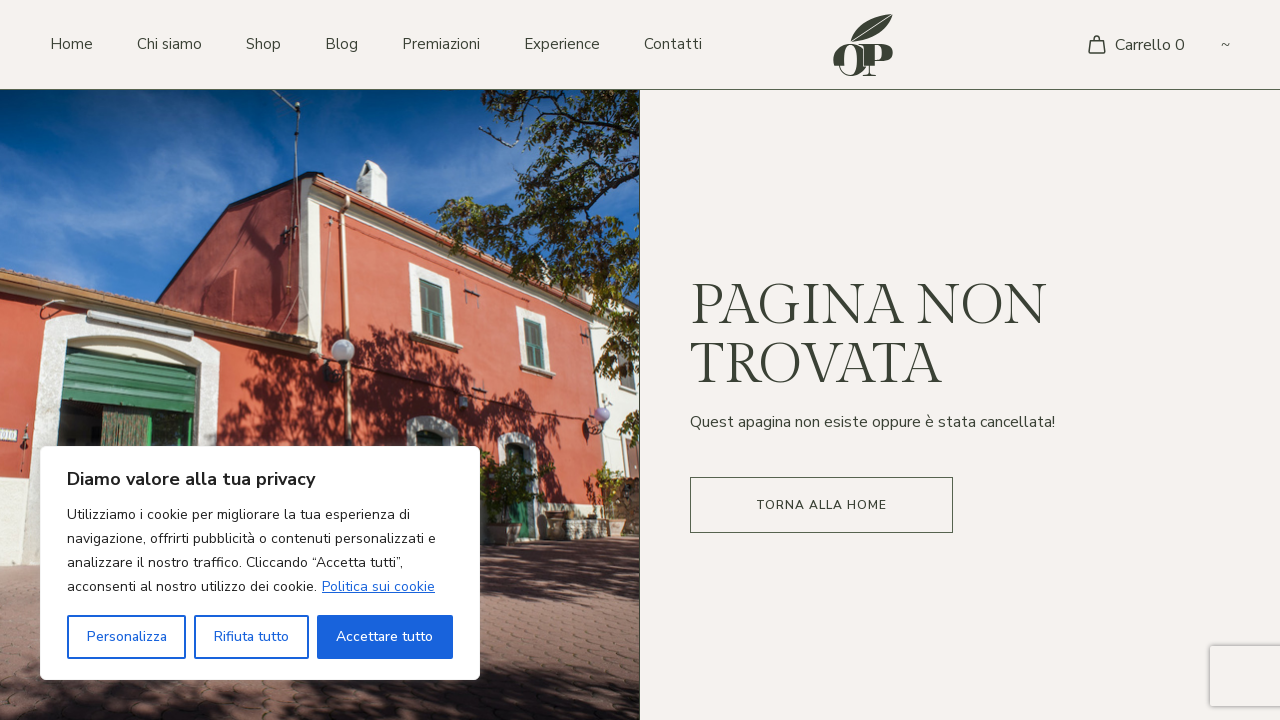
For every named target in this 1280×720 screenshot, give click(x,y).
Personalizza (127, 636)
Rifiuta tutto (251, 636)
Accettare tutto (384, 636)
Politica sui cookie (378, 586)
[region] (260, 563)
